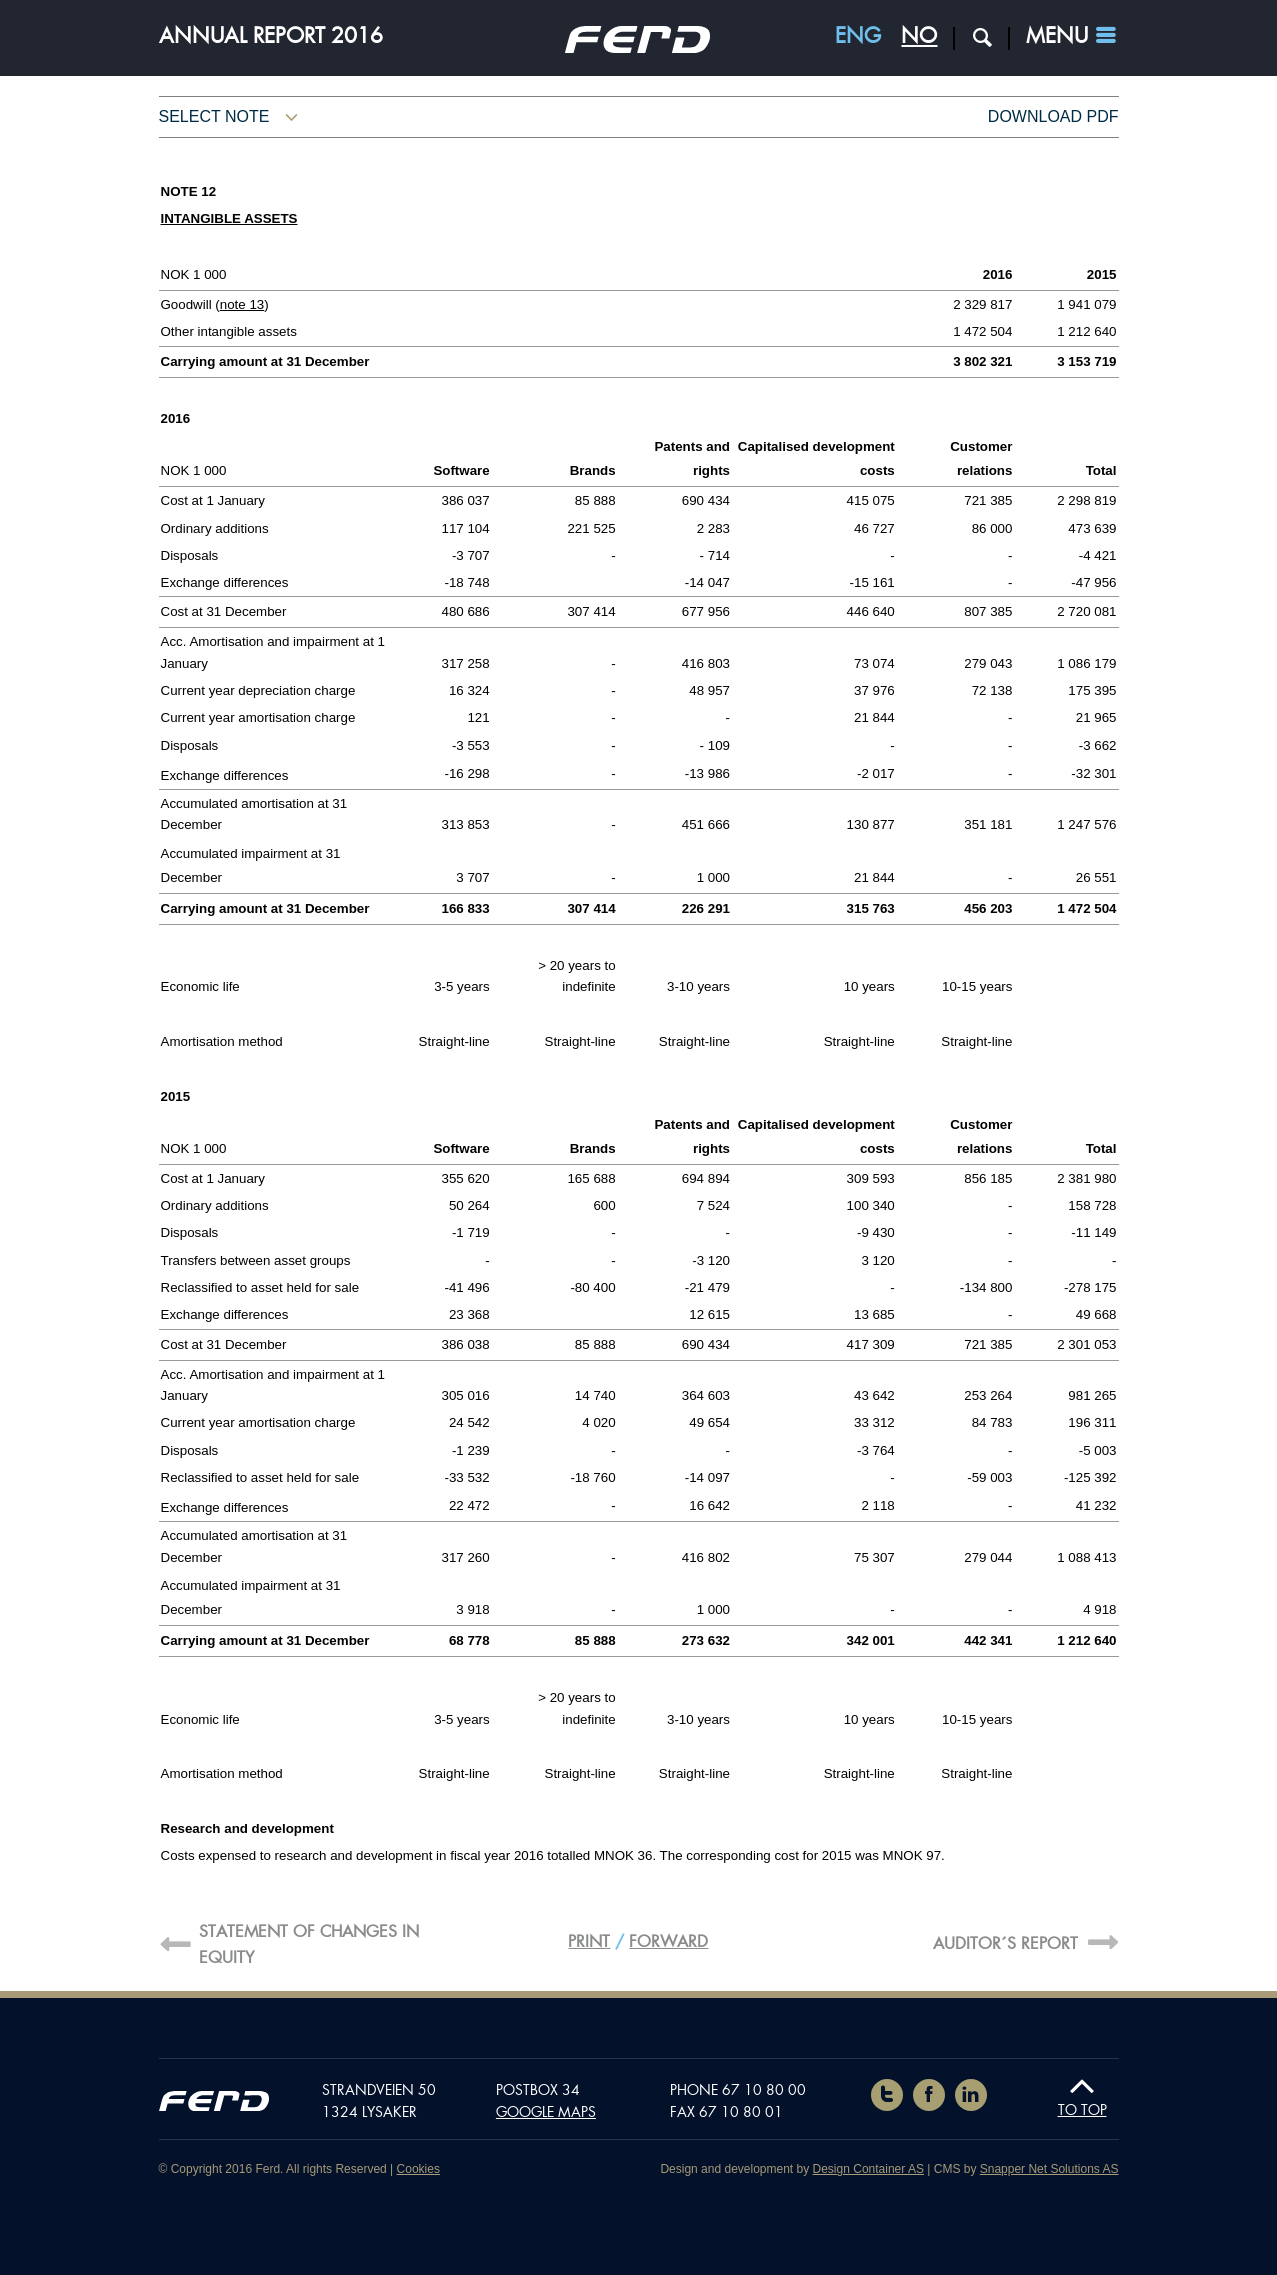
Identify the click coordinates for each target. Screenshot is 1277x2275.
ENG (858, 36)
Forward (668, 1941)
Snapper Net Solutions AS (1049, 2169)
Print (589, 1941)
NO (919, 36)
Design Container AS (868, 2169)
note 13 (242, 304)
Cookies (418, 2169)
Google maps (546, 2112)
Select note (214, 116)
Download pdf (1053, 116)
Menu (1057, 36)
